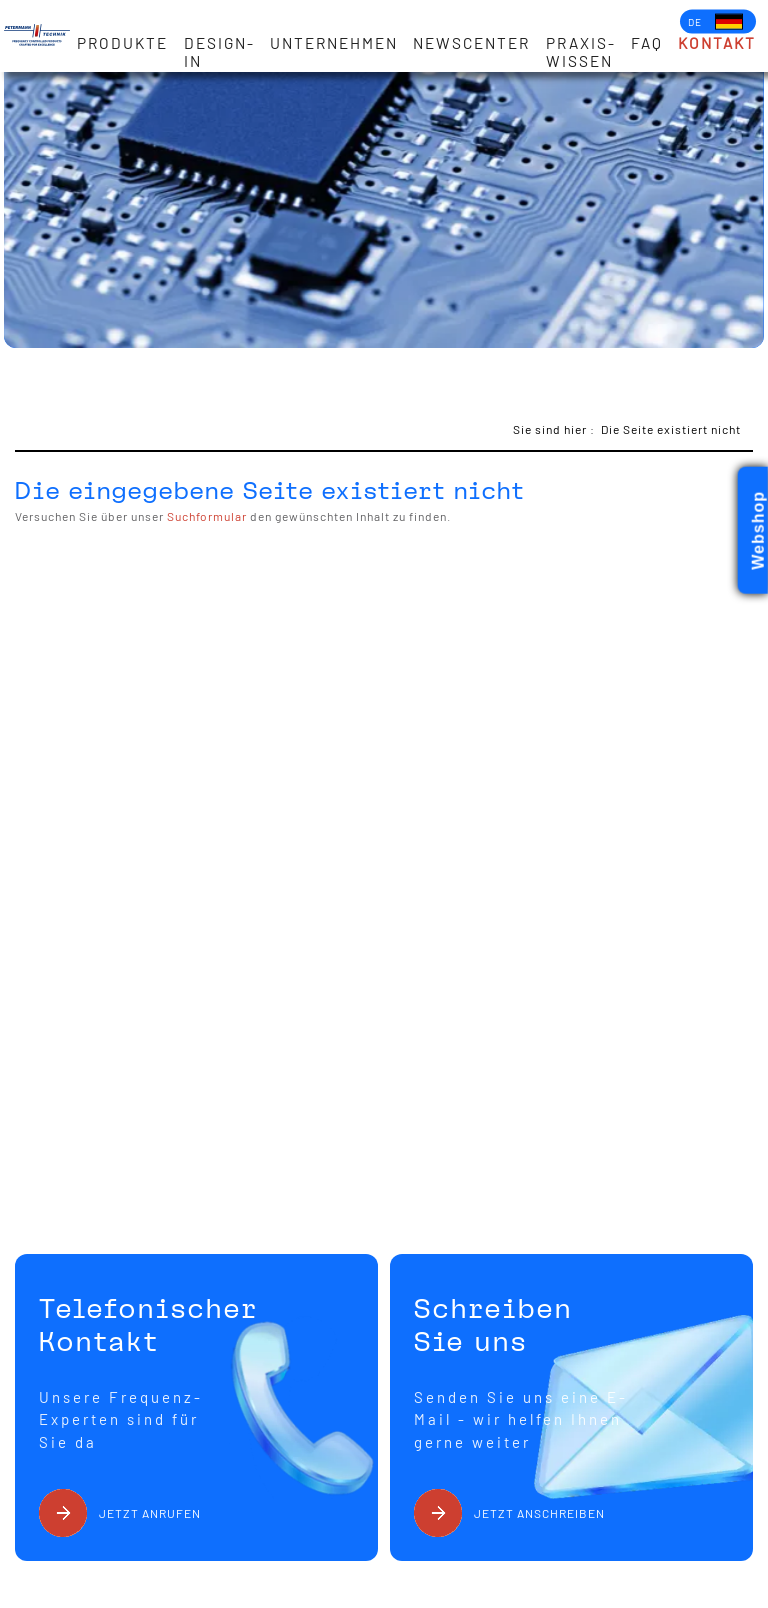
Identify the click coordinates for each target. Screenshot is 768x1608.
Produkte (122, 43)
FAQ (647, 43)
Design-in (219, 52)
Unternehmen (334, 43)
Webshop (758, 530)
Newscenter (471, 43)
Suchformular (207, 516)
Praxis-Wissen (581, 52)
